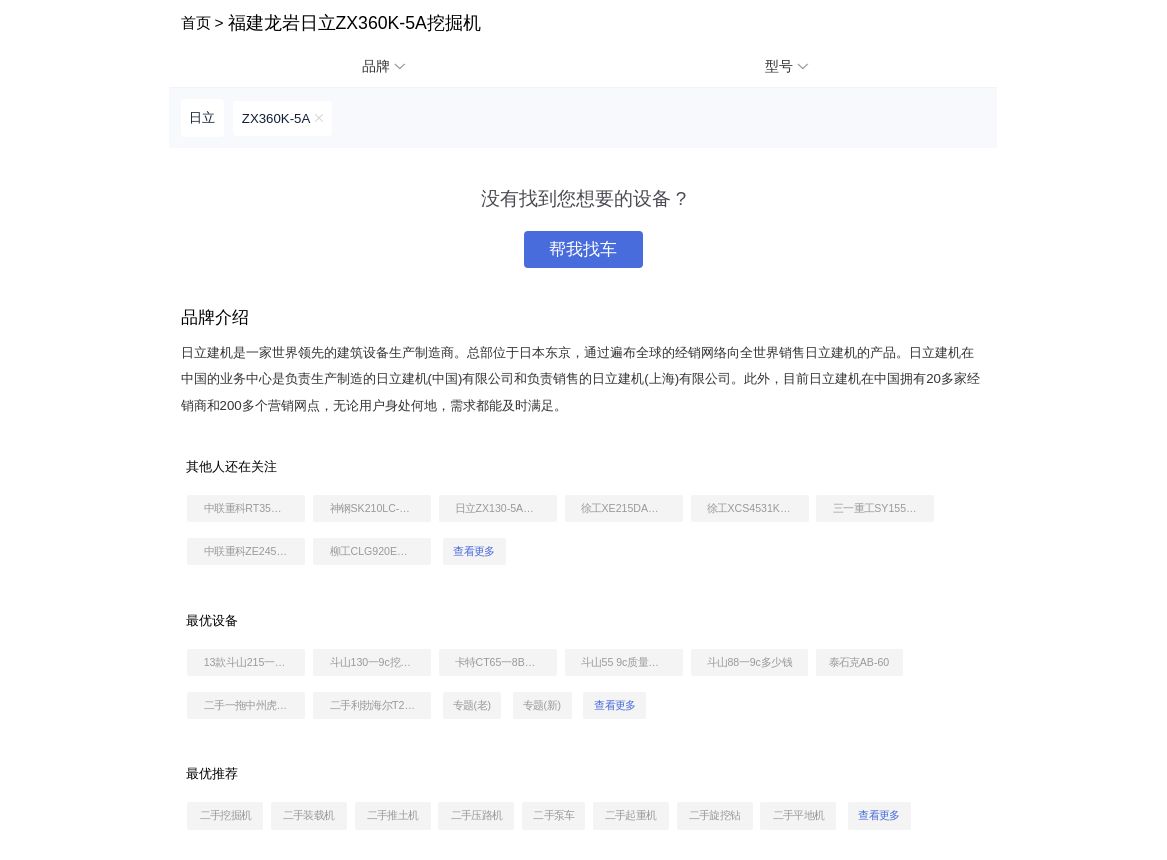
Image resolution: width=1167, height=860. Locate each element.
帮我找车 (583, 249)
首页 (196, 22)
